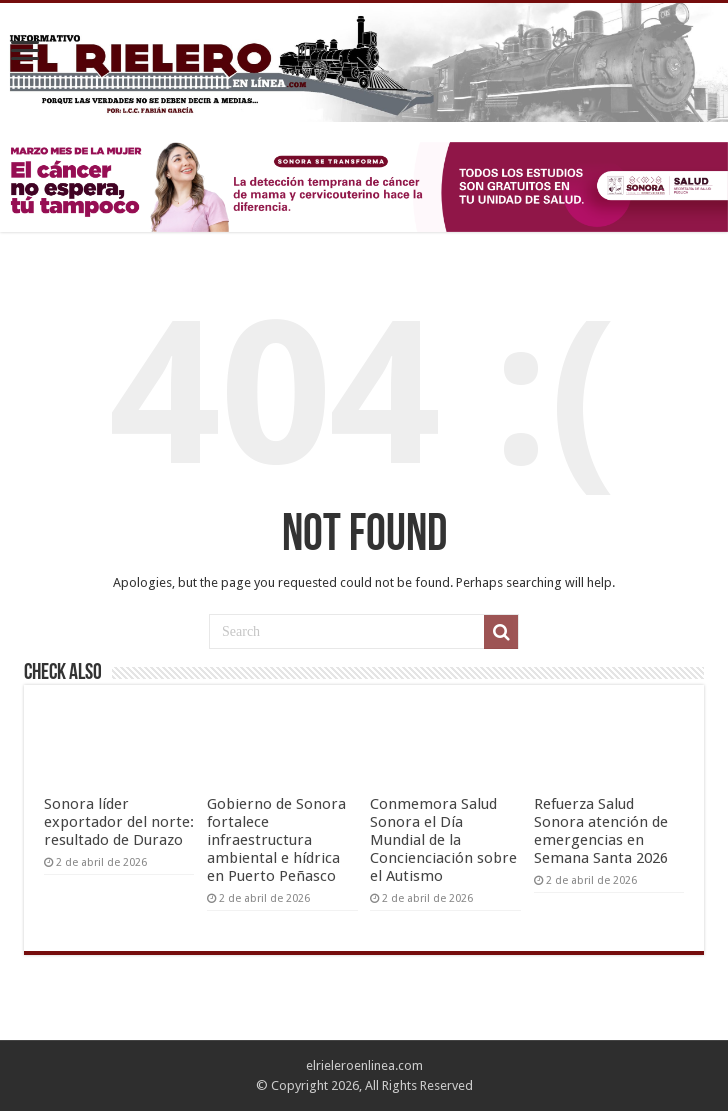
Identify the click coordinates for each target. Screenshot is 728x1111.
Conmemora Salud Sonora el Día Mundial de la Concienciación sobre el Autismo (443, 840)
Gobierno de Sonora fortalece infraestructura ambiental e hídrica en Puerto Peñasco (276, 840)
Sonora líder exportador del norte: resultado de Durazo (119, 822)
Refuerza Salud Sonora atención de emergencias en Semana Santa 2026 (601, 831)
